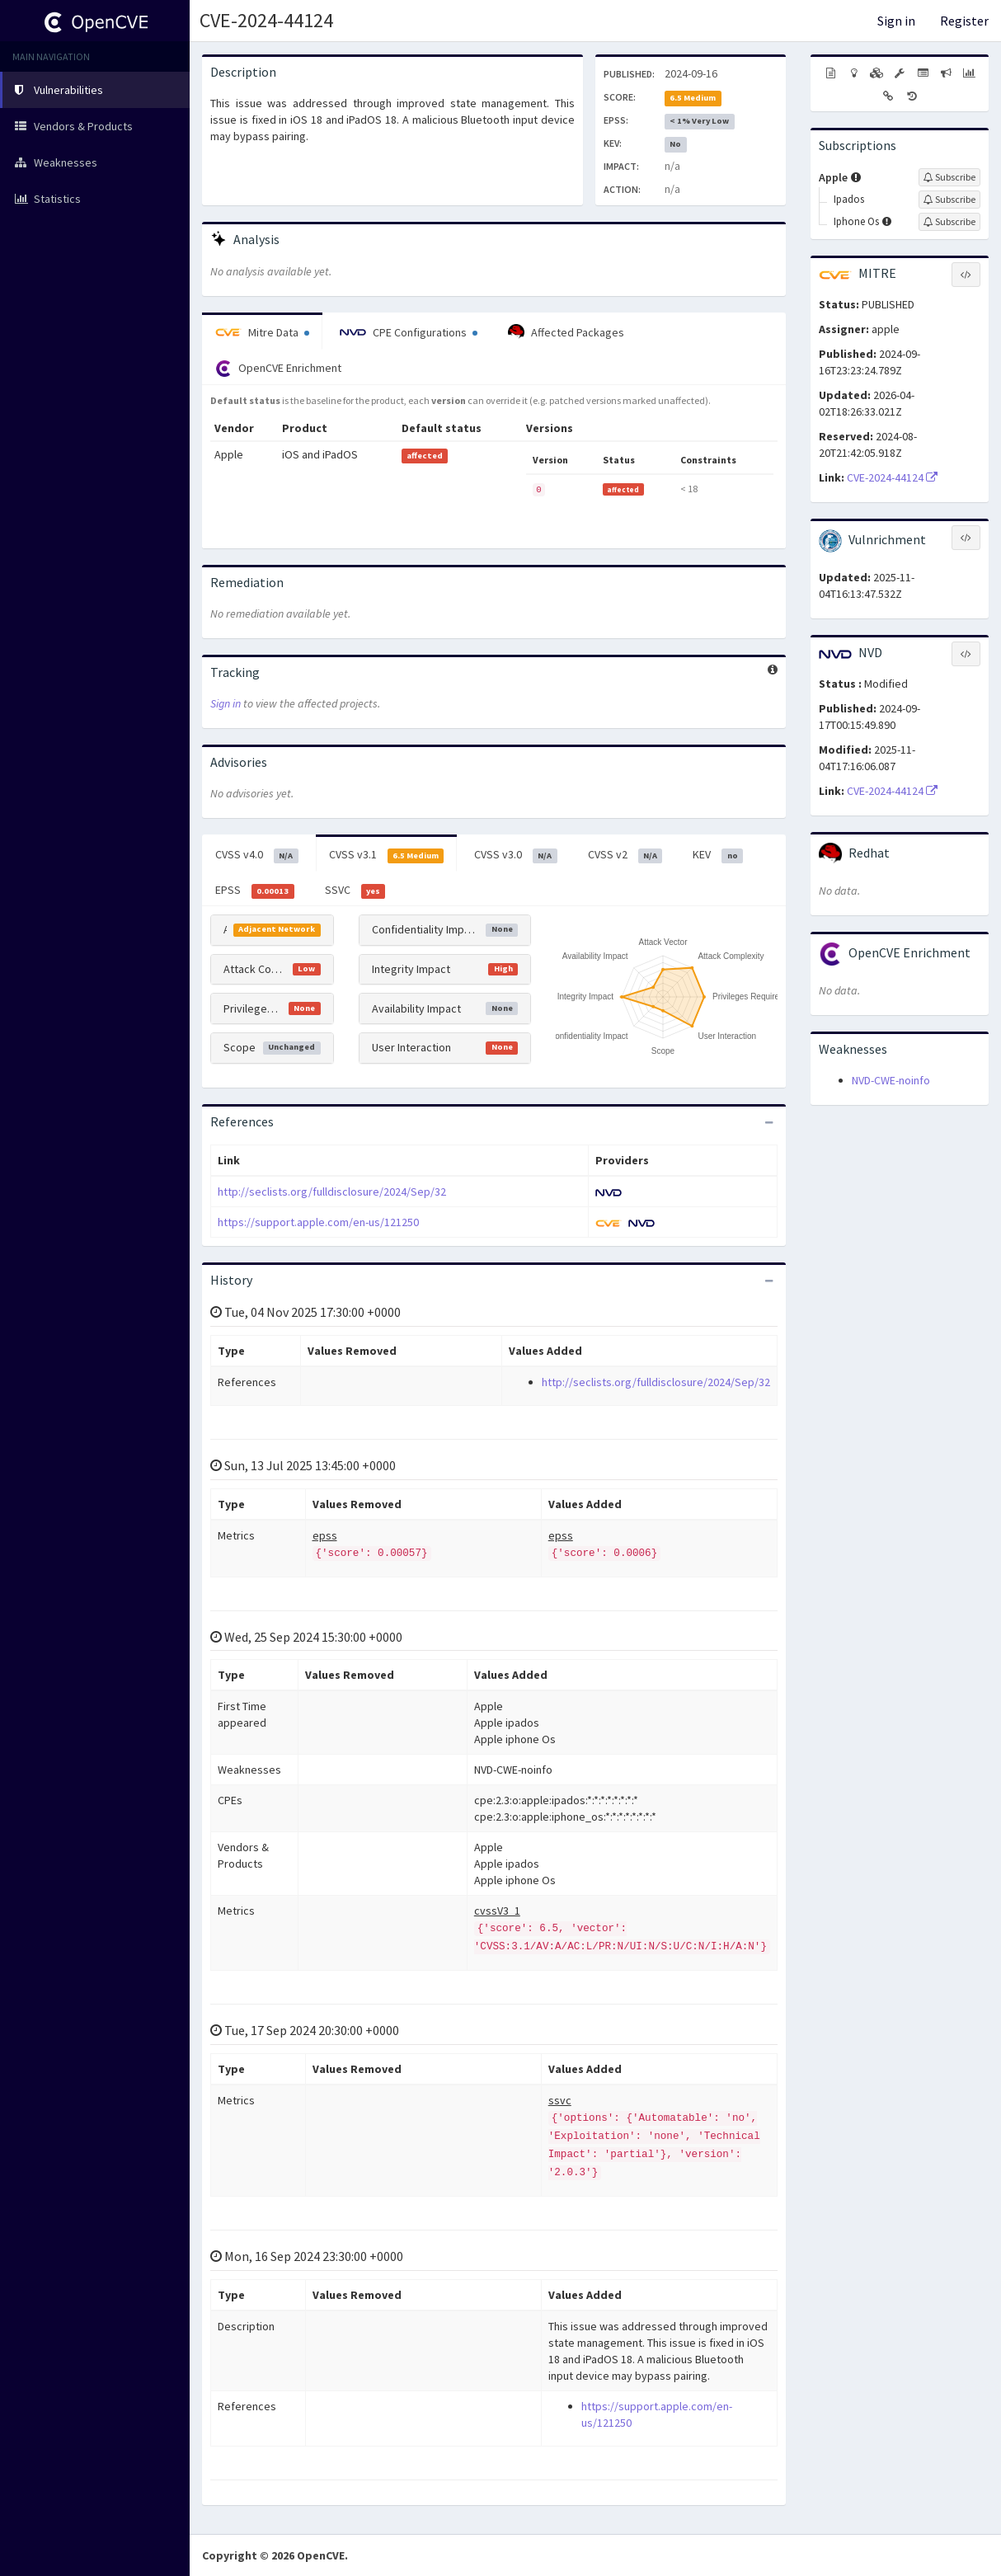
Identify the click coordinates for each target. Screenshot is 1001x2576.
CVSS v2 (625, 855)
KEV (718, 855)
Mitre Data (262, 332)
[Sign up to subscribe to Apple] (949, 177)
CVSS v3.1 (386, 855)
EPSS (254, 890)
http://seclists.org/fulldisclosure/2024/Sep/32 (332, 1191)
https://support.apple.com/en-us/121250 (318, 1222)
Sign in (896, 20)
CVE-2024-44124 (266, 20)
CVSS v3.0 (515, 855)
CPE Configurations (408, 332)
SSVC (355, 890)
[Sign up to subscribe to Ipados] (949, 199)
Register (964, 20)
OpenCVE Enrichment (278, 368)
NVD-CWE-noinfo (891, 1080)
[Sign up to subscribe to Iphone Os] (949, 222)
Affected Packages (566, 332)
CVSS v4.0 (256, 855)
